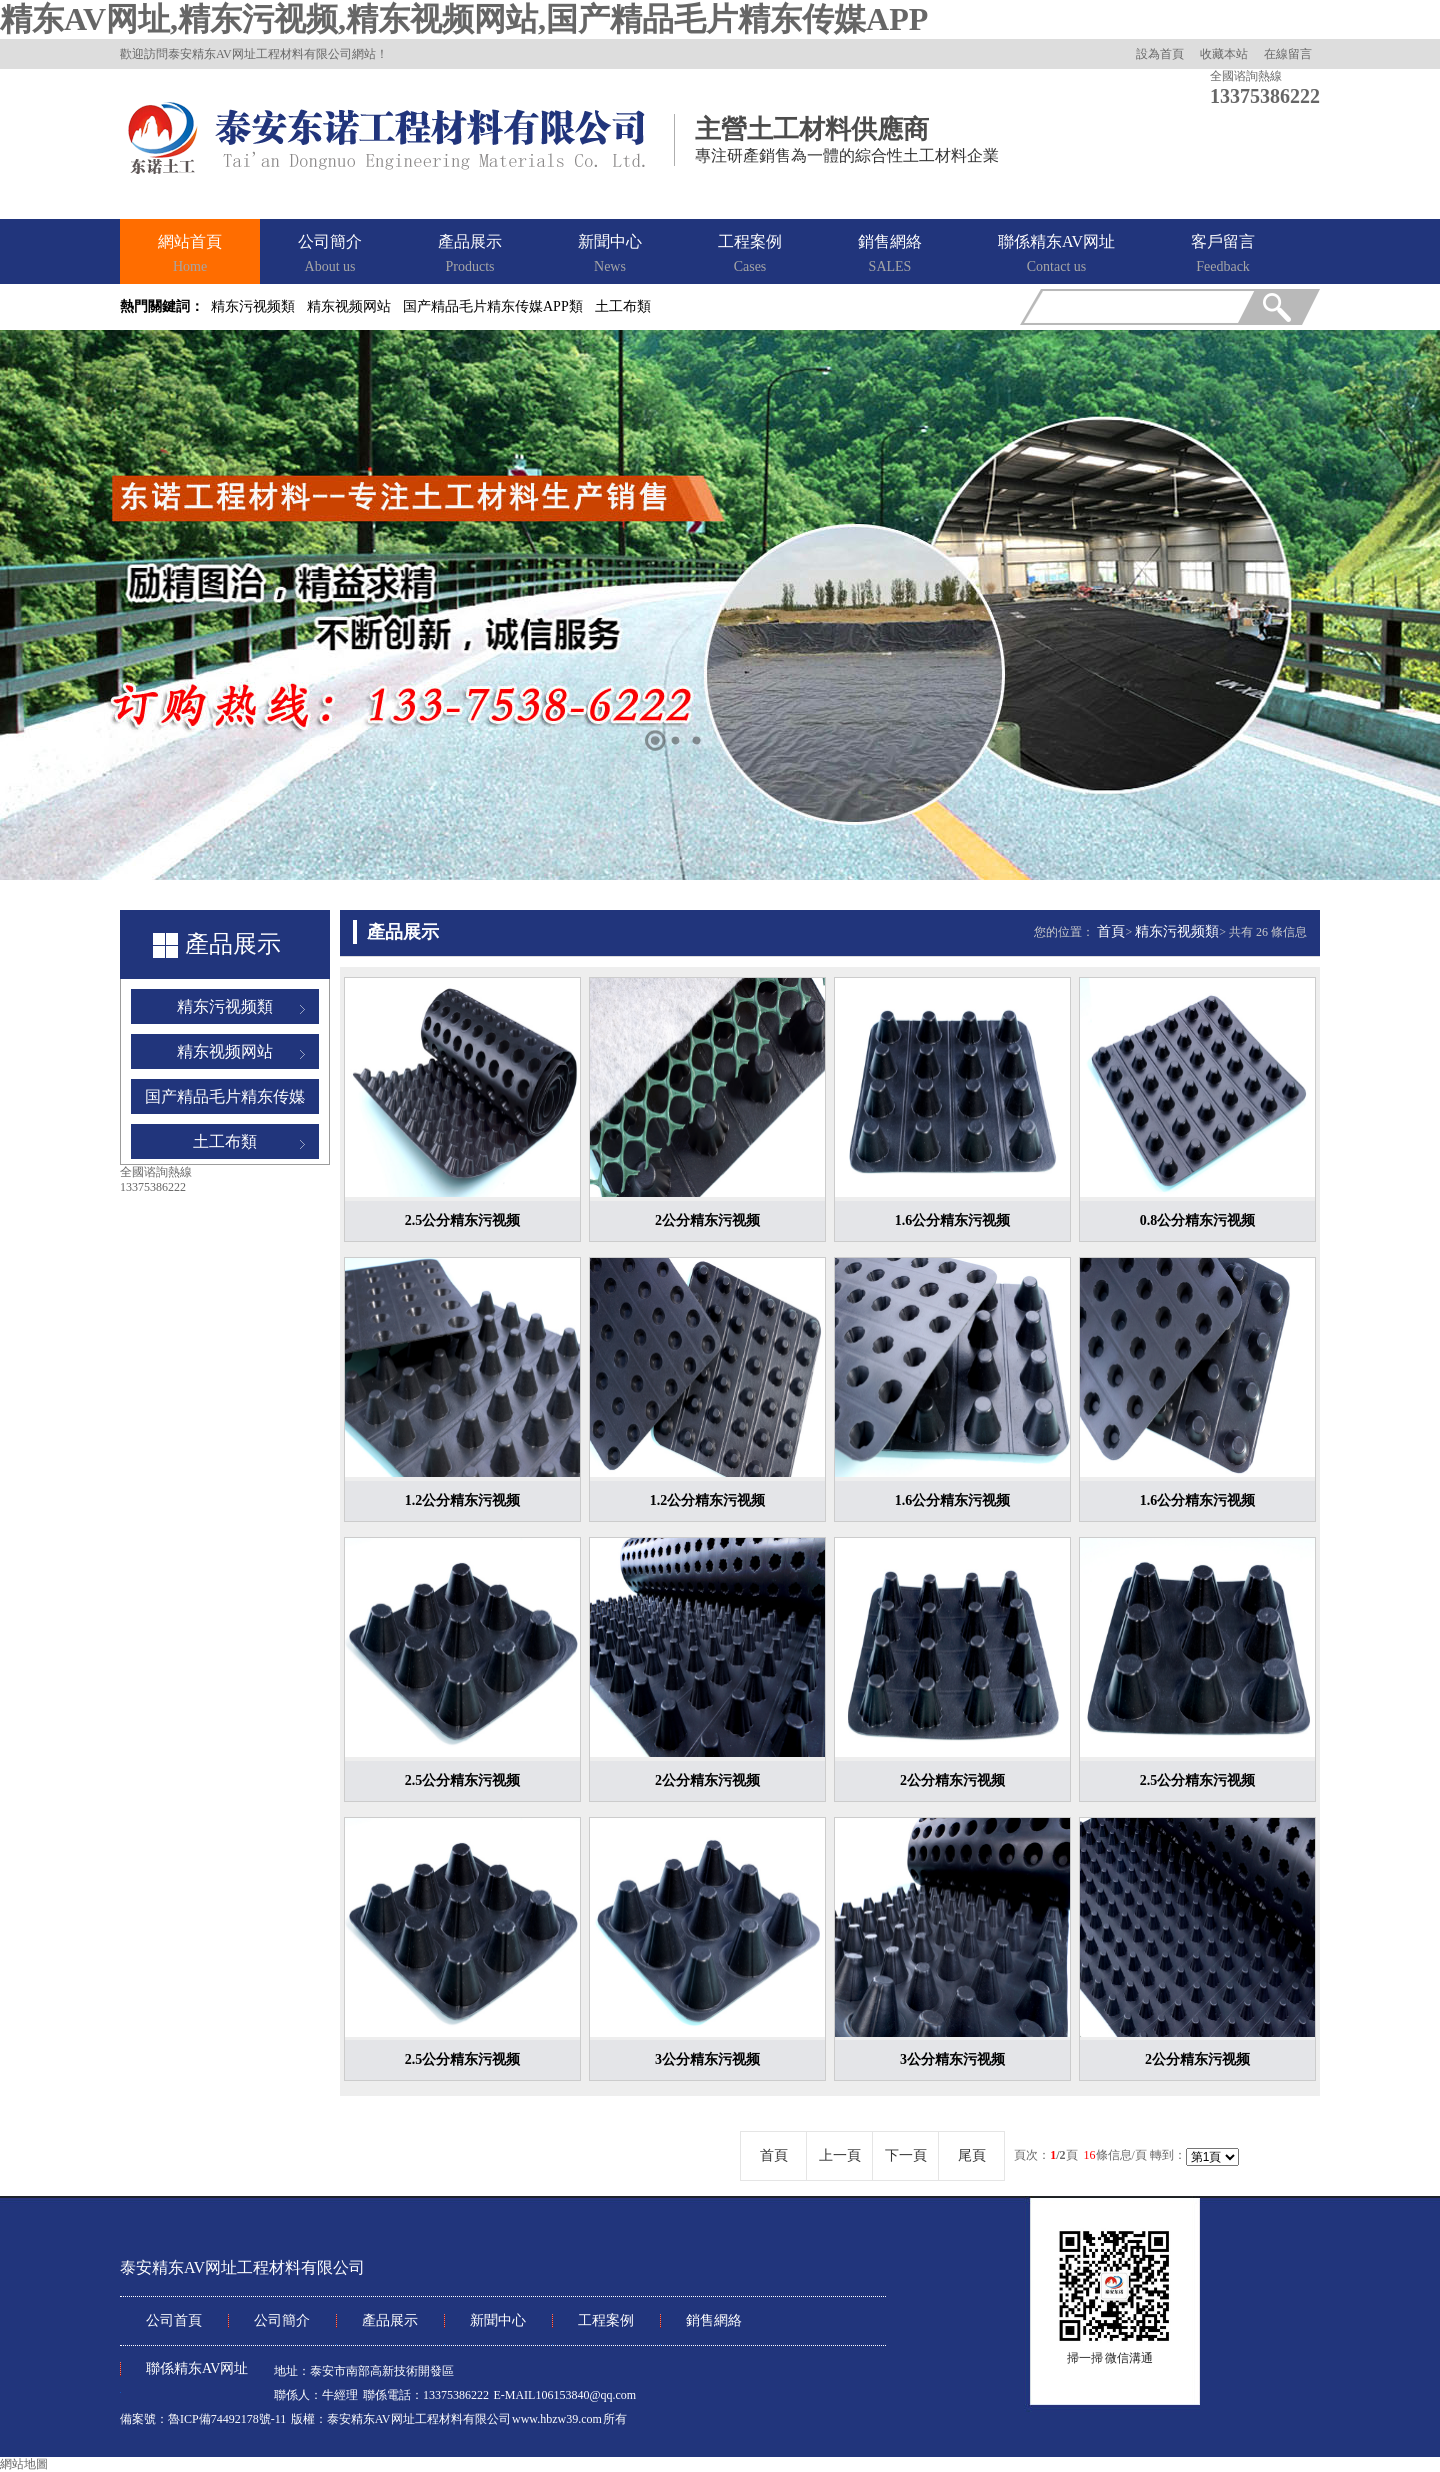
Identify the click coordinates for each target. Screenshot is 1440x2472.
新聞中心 (610, 255)
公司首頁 (174, 2320)
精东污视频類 (253, 306)
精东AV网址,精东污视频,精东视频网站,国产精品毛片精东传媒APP (464, 19)
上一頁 (840, 2155)
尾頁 (972, 2155)
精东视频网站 (349, 306)
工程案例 (750, 255)
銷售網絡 (890, 255)
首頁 (1111, 931)
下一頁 (906, 2155)
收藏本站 (1224, 54)
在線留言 (1288, 54)
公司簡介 (330, 255)
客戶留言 (1223, 255)
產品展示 (470, 255)
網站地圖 (24, 2464)
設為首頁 (1160, 54)
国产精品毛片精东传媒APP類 (493, 306)
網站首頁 (190, 255)
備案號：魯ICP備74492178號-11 (203, 2419)
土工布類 (623, 306)
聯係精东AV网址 (1056, 255)
